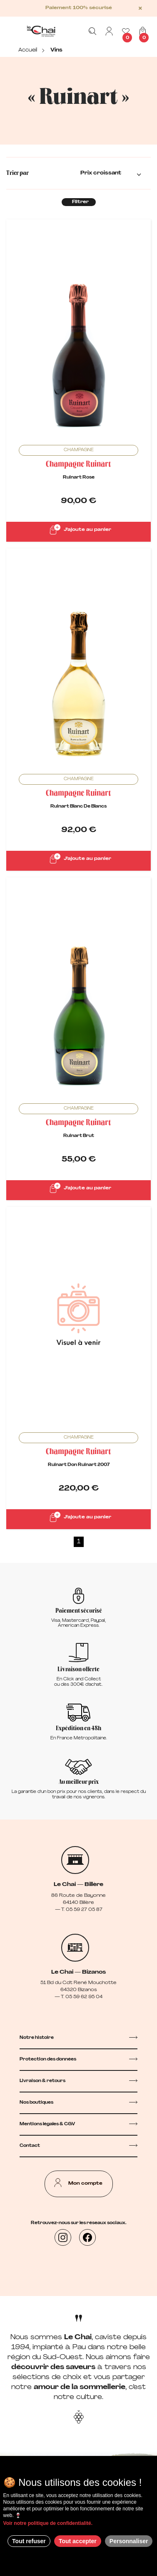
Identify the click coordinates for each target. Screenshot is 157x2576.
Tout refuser (29, 2541)
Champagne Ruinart (78, 464)
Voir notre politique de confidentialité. (47, 2523)
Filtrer (80, 202)
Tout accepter (78, 2541)
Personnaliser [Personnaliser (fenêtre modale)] (129, 2541)
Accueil (27, 50)
